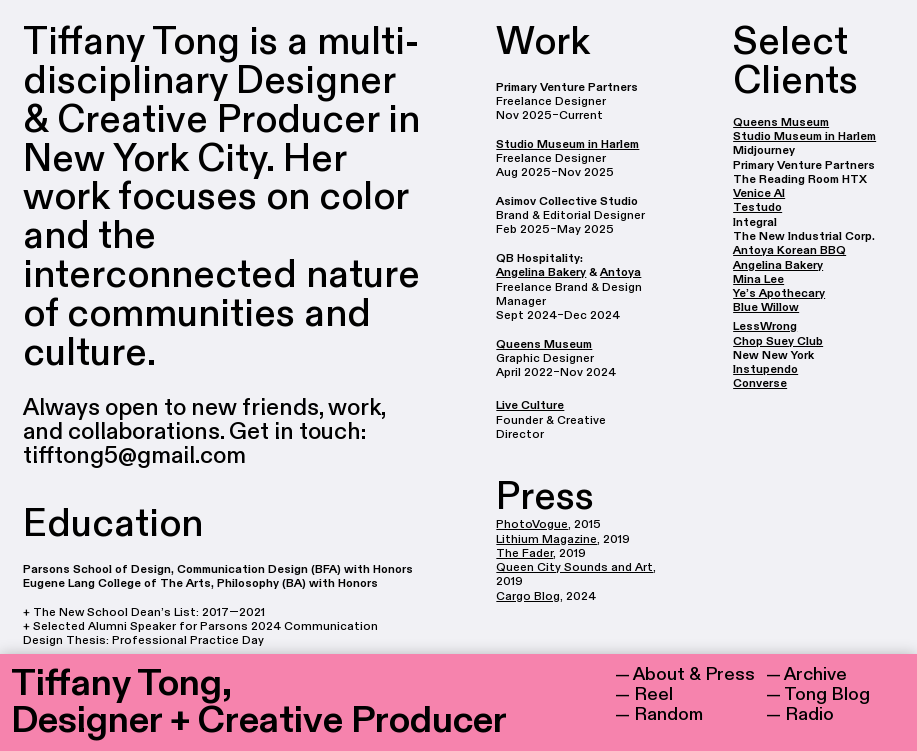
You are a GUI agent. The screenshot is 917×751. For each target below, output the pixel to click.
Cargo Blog (528, 596)
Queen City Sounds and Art (574, 567)
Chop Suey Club (778, 341)
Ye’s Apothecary (779, 293)
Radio (809, 714)
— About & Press (685, 674)
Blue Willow (766, 307)
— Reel (644, 694)
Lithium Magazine (546, 539)
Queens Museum (544, 344)
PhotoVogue (532, 524)
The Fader (524, 553)
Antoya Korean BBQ (789, 250)
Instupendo (765, 369)
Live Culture (530, 405)
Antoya (620, 272)
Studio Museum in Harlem (567, 144)
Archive (815, 674)
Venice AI (759, 193)
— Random (659, 714)
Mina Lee (758, 279)
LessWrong (765, 326)
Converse (760, 383)
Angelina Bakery (541, 272)
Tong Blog (827, 694)
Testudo (757, 207)
